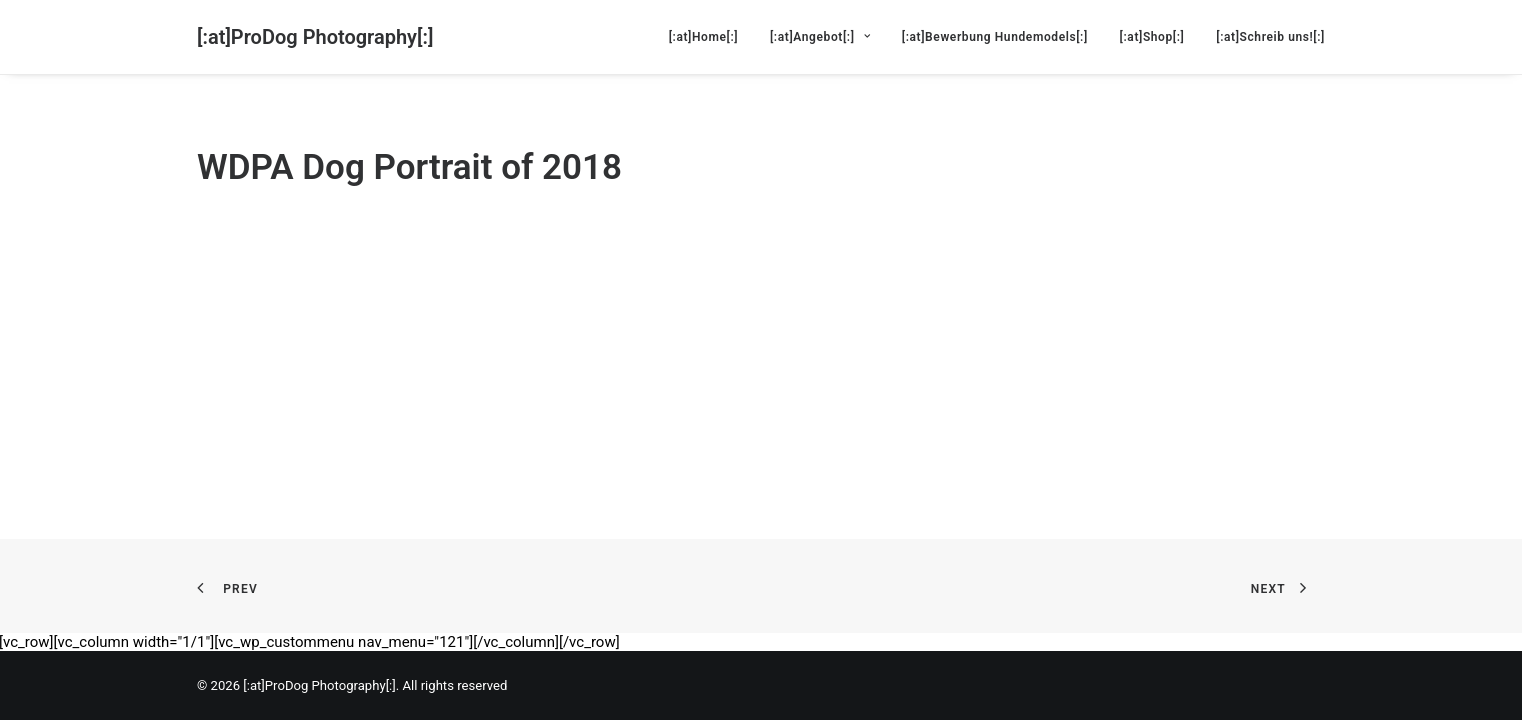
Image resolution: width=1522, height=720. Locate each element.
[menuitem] (711, 37)
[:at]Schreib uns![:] (1270, 37)
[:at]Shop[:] (1152, 37)
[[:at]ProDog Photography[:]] (315, 37)
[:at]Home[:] (704, 37)
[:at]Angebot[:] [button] (820, 37)
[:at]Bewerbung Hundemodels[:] (995, 37)
